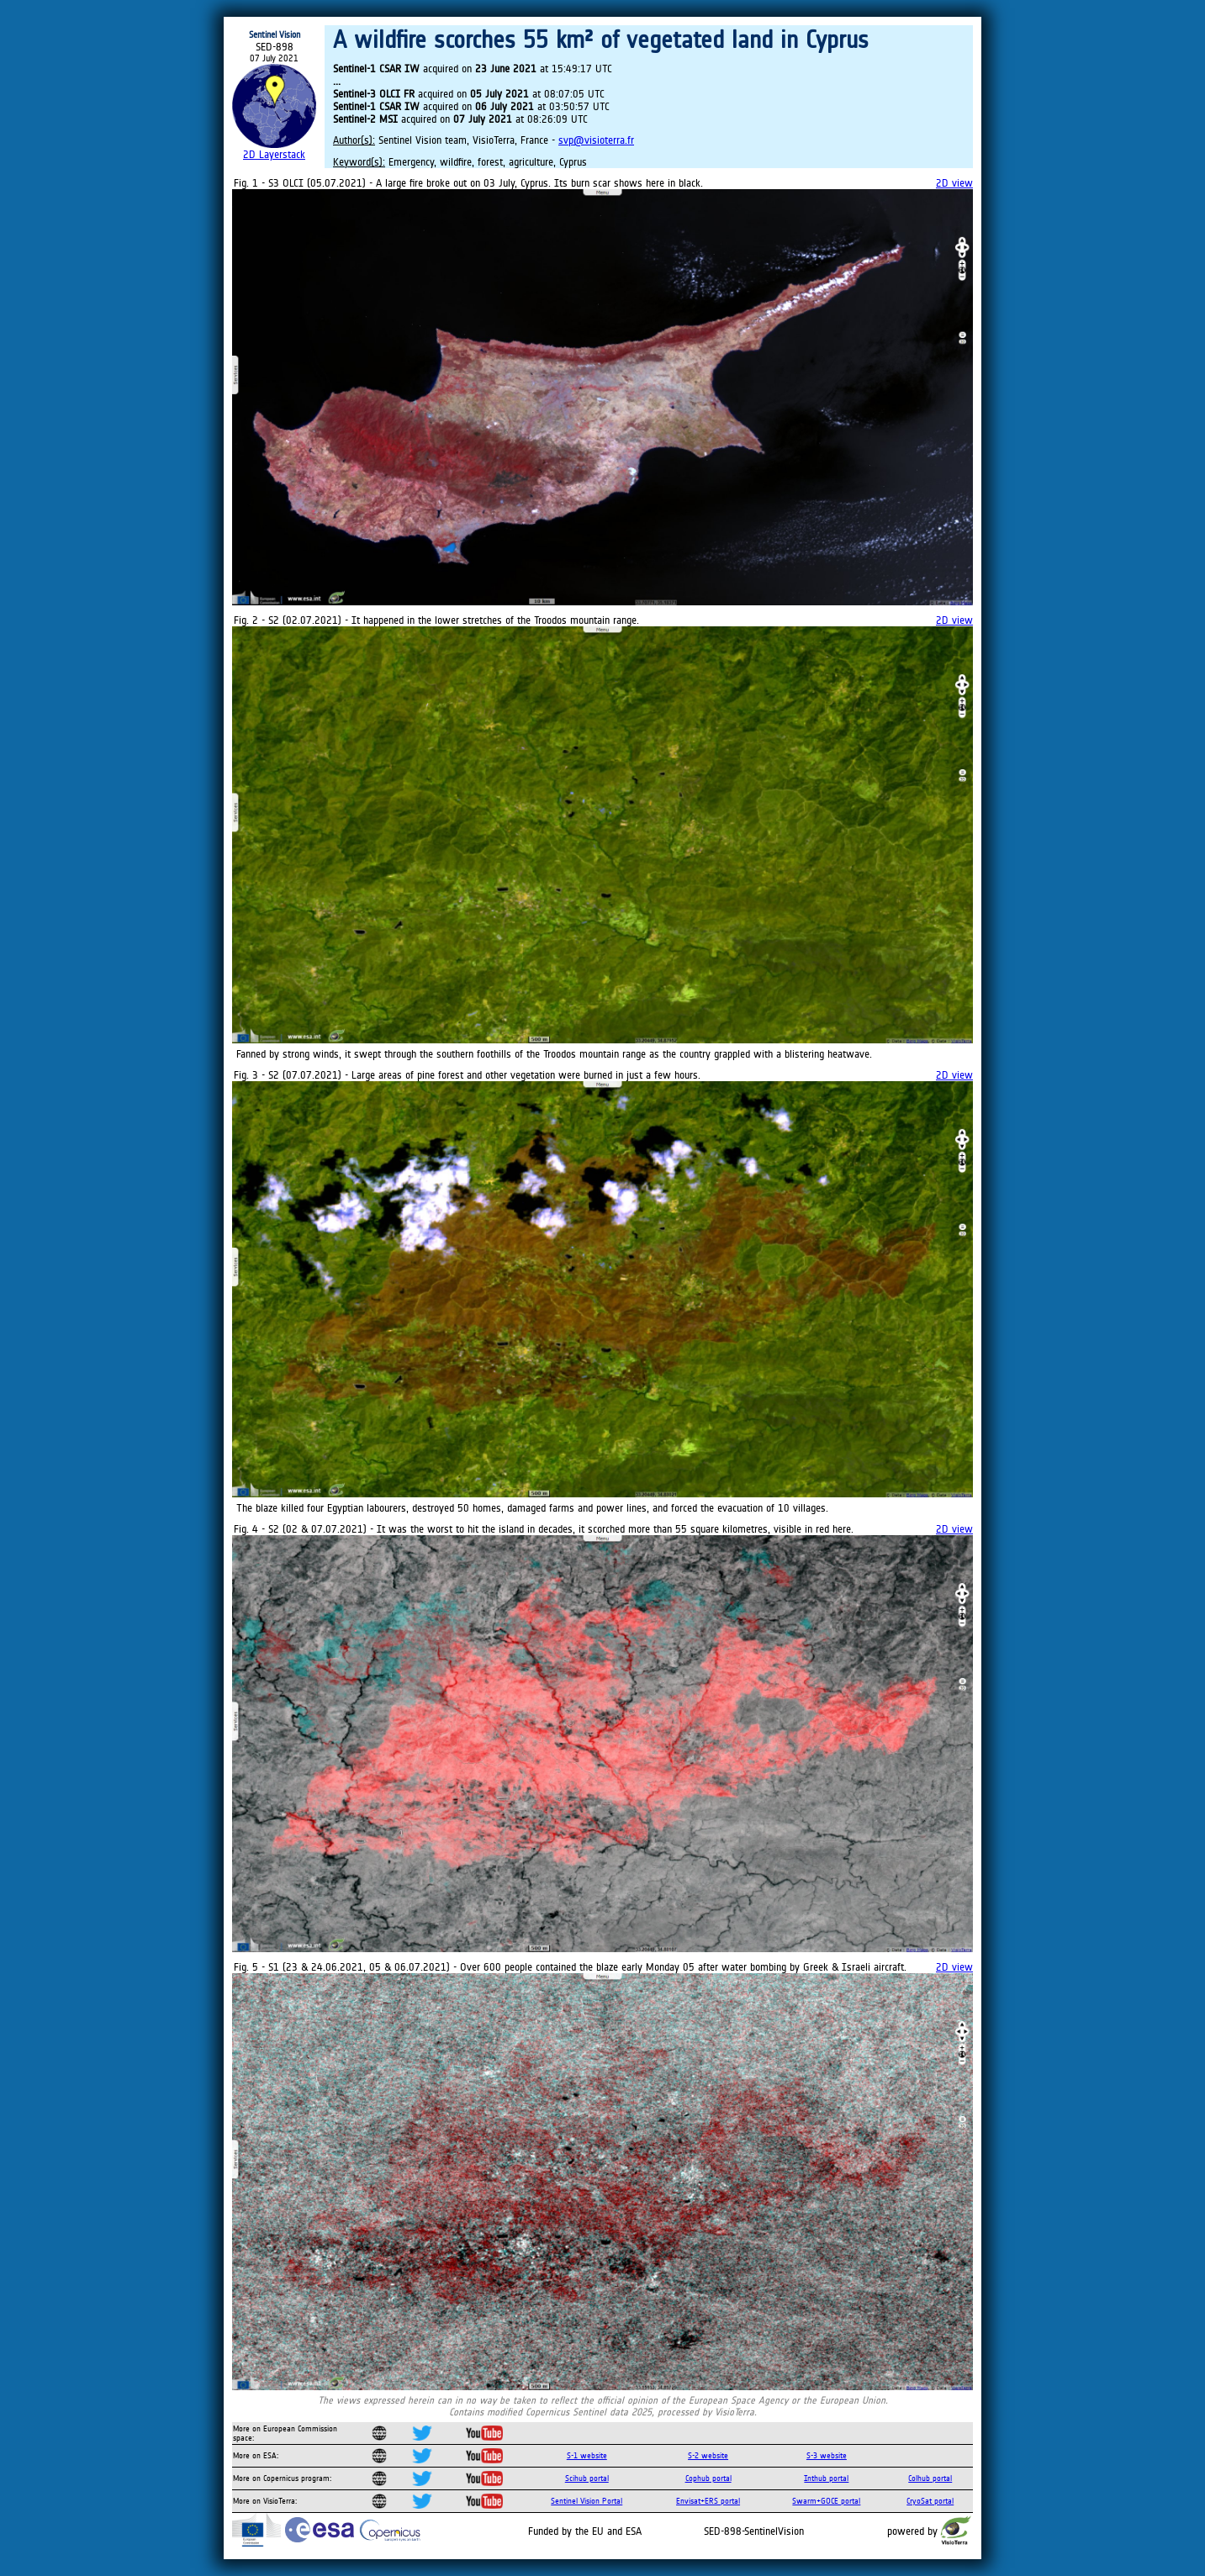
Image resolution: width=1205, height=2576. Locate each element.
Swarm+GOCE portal (826, 2500)
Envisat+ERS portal (708, 2500)
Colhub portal (930, 2478)
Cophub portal (708, 2478)
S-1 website (587, 2455)
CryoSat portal (930, 2500)
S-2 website (708, 2455)
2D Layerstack (274, 154)
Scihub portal (587, 2478)
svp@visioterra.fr (596, 140)
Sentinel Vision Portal (586, 2500)
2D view (954, 183)
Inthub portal (826, 2478)
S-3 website (826, 2455)
